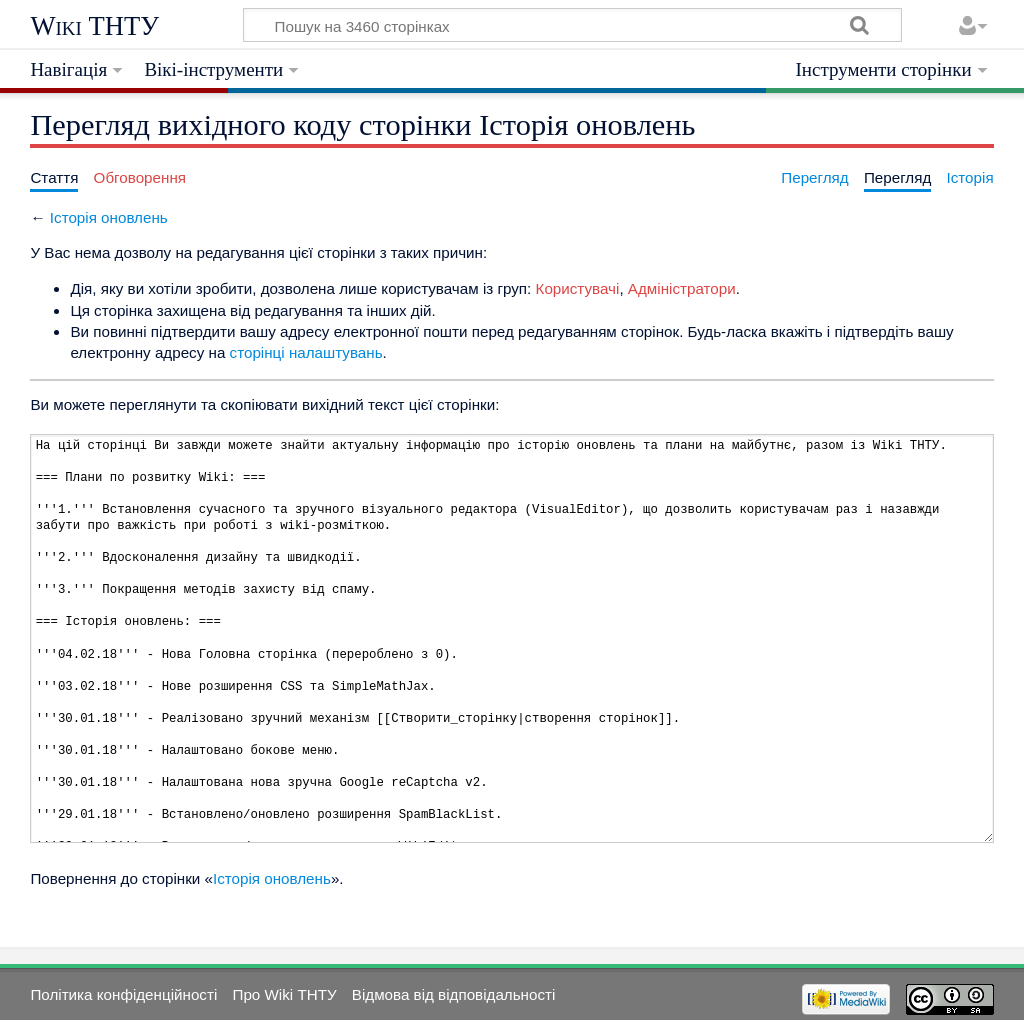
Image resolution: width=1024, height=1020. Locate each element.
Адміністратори (682, 288)
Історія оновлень (109, 217)
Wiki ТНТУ (94, 26)
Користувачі (578, 288)
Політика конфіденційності (123, 994)
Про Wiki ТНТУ (284, 994)
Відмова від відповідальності (454, 994)
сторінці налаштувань (306, 352)
